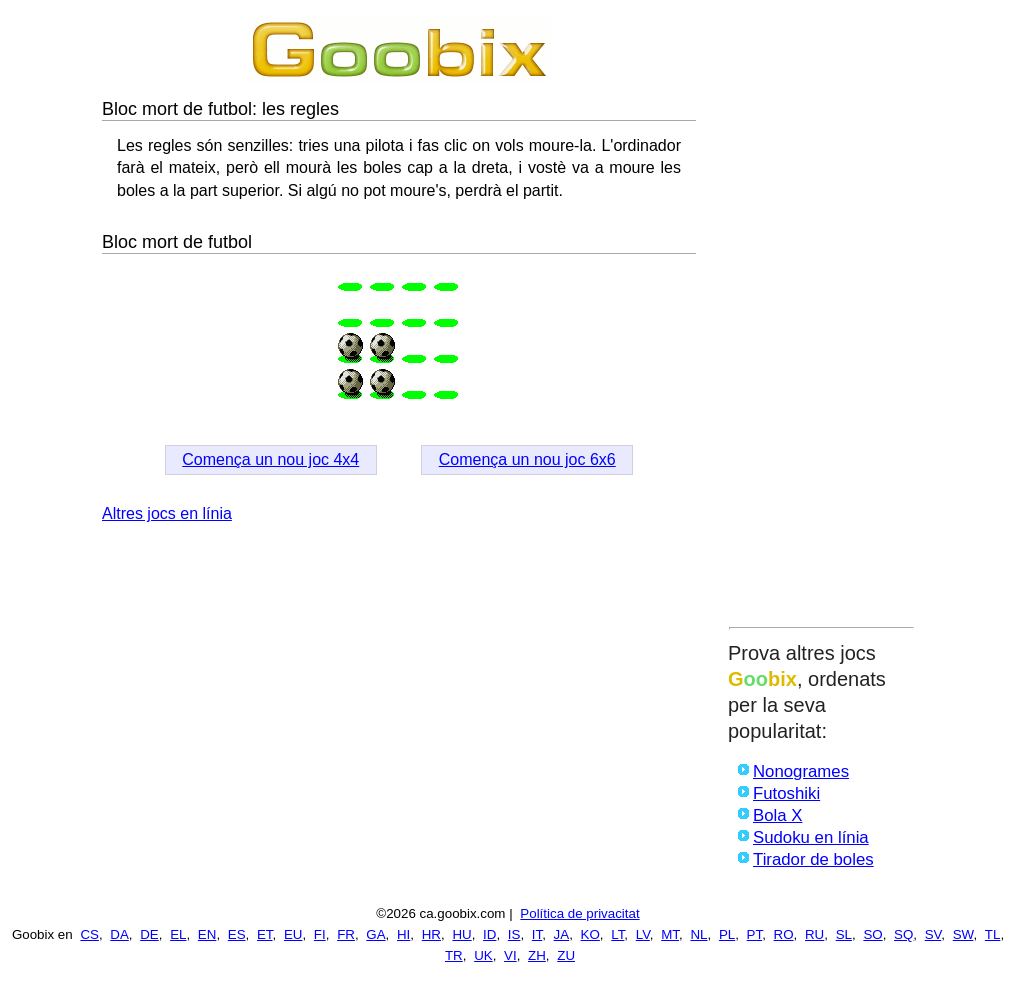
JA (562, 934)
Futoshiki (786, 793)
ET (265, 934)
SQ (903, 934)
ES (237, 934)
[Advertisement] (821, 317)
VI (510, 955)
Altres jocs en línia (167, 513)
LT (617, 934)
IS (514, 934)
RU (814, 934)
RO (784, 934)
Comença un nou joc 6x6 (527, 459)
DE (149, 934)
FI (320, 934)
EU (293, 934)
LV (643, 934)
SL (844, 934)
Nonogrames (801, 771)
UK (483, 955)
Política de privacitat (579, 913)
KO (590, 934)
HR (431, 934)
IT (537, 934)
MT (670, 934)
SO (872, 934)
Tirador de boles (813, 859)
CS (89, 934)
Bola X (777, 815)
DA (119, 934)
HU (461, 934)
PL (727, 934)
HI (403, 934)
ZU (566, 955)
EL (178, 934)
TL (993, 934)
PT (755, 934)
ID (489, 934)
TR (454, 955)
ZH (537, 955)
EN (207, 934)
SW (963, 934)
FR (346, 934)
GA (375, 934)
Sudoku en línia (811, 837)
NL (698, 934)
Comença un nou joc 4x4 (270, 459)
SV (933, 934)
